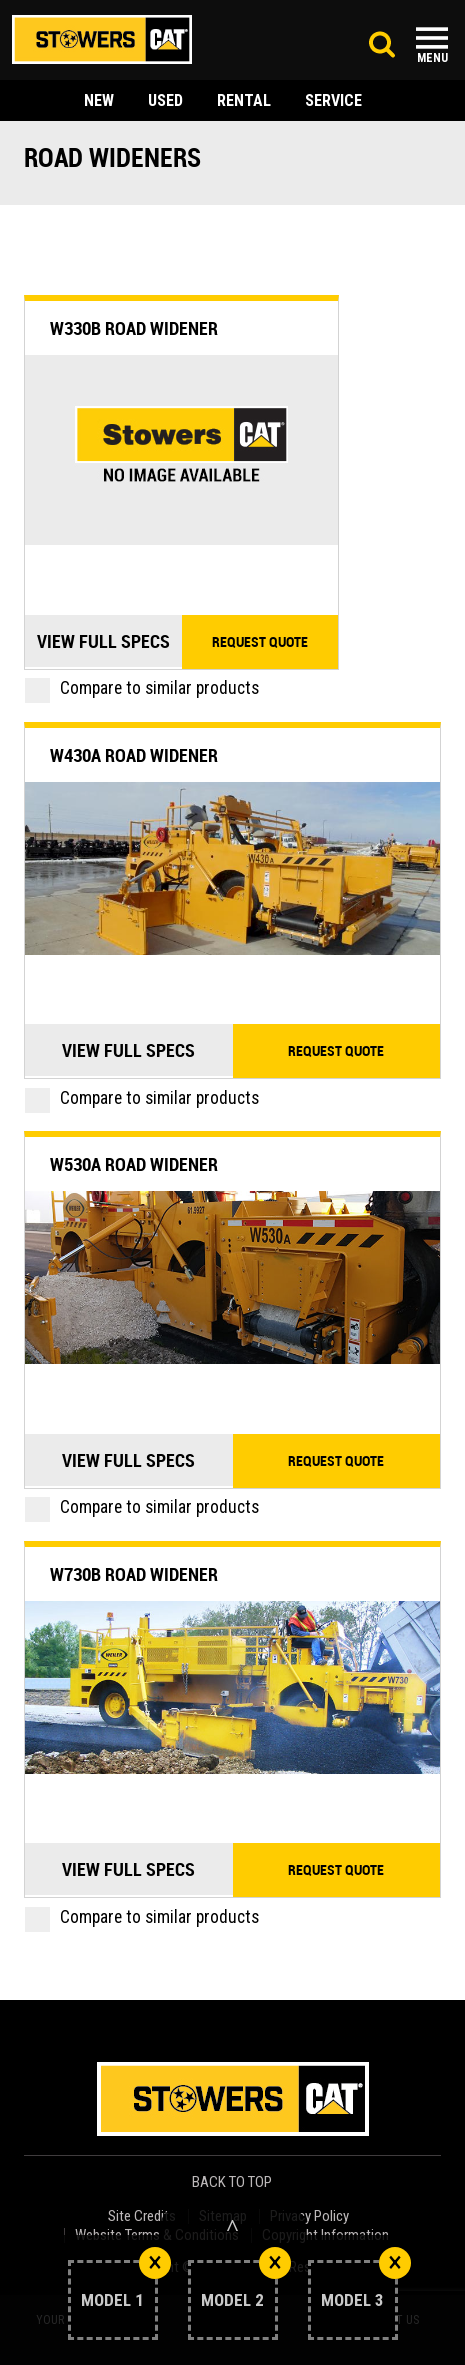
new (99, 100)
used (165, 100)
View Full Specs (103, 641)
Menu (432, 58)
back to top (233, 2182)
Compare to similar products (142, 688)
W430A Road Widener (134, 755)
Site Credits (142, 2216)
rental (244, 100)
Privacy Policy (309, 2216)
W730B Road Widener (134, 1574)
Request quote (260, 641)
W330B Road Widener (134, 328)
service (333, 100)
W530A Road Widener (134, 1164)
